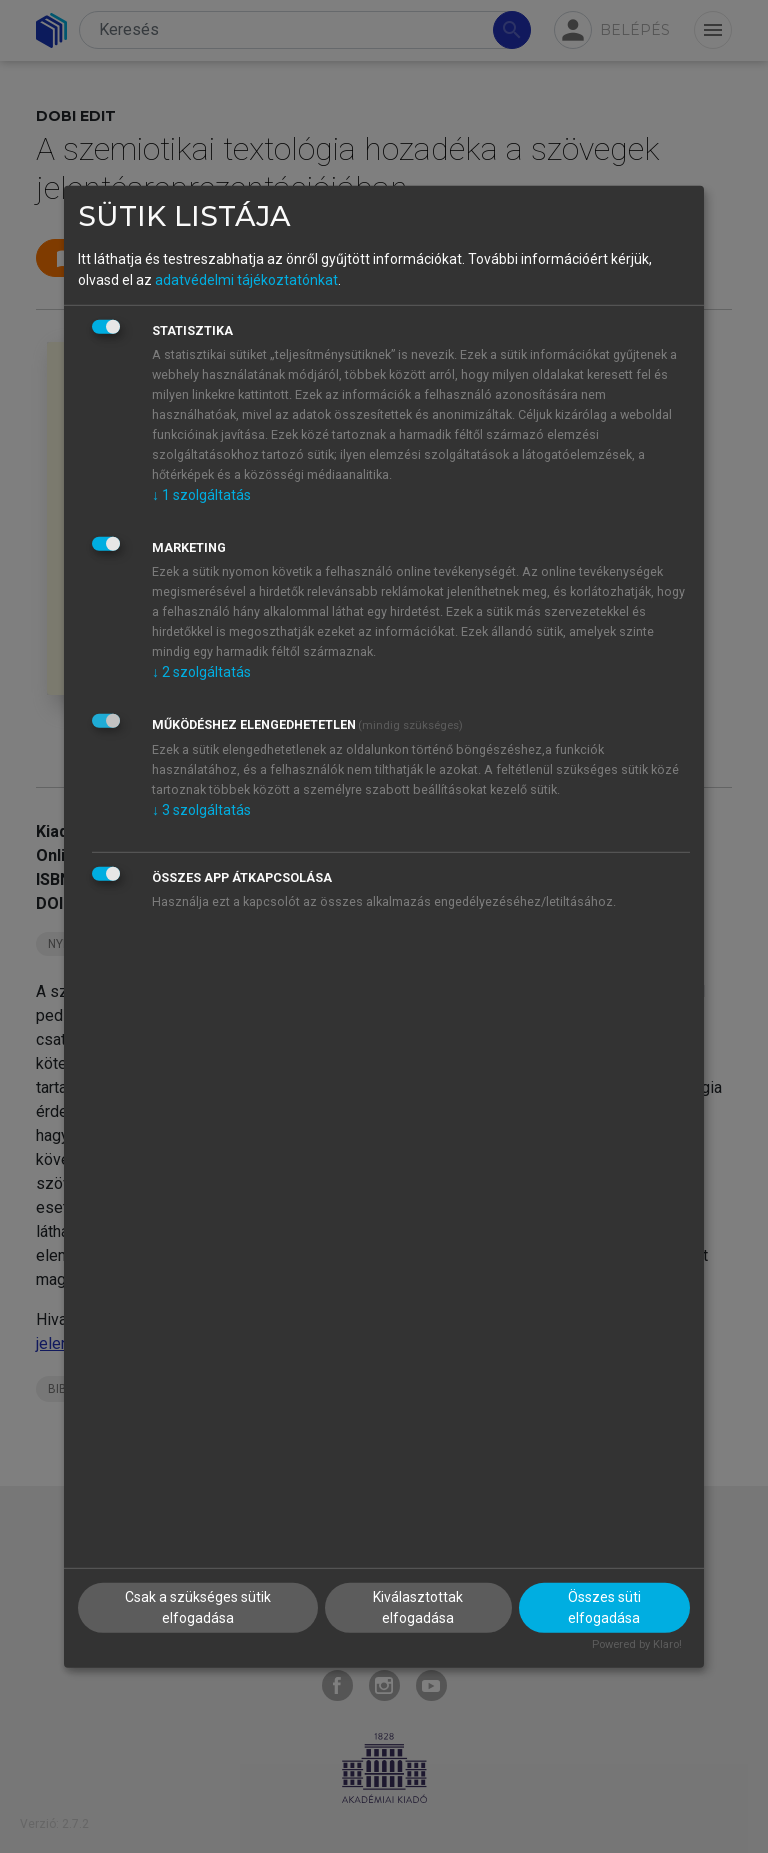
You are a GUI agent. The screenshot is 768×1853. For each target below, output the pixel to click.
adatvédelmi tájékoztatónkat (246, 280)
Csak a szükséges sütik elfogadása (198, 1607)
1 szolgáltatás (201, 495)
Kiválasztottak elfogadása (418, 1607)
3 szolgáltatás (201, 810)
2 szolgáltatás (201, 672)
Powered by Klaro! (637, 1644)
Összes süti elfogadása (604, 1607)
